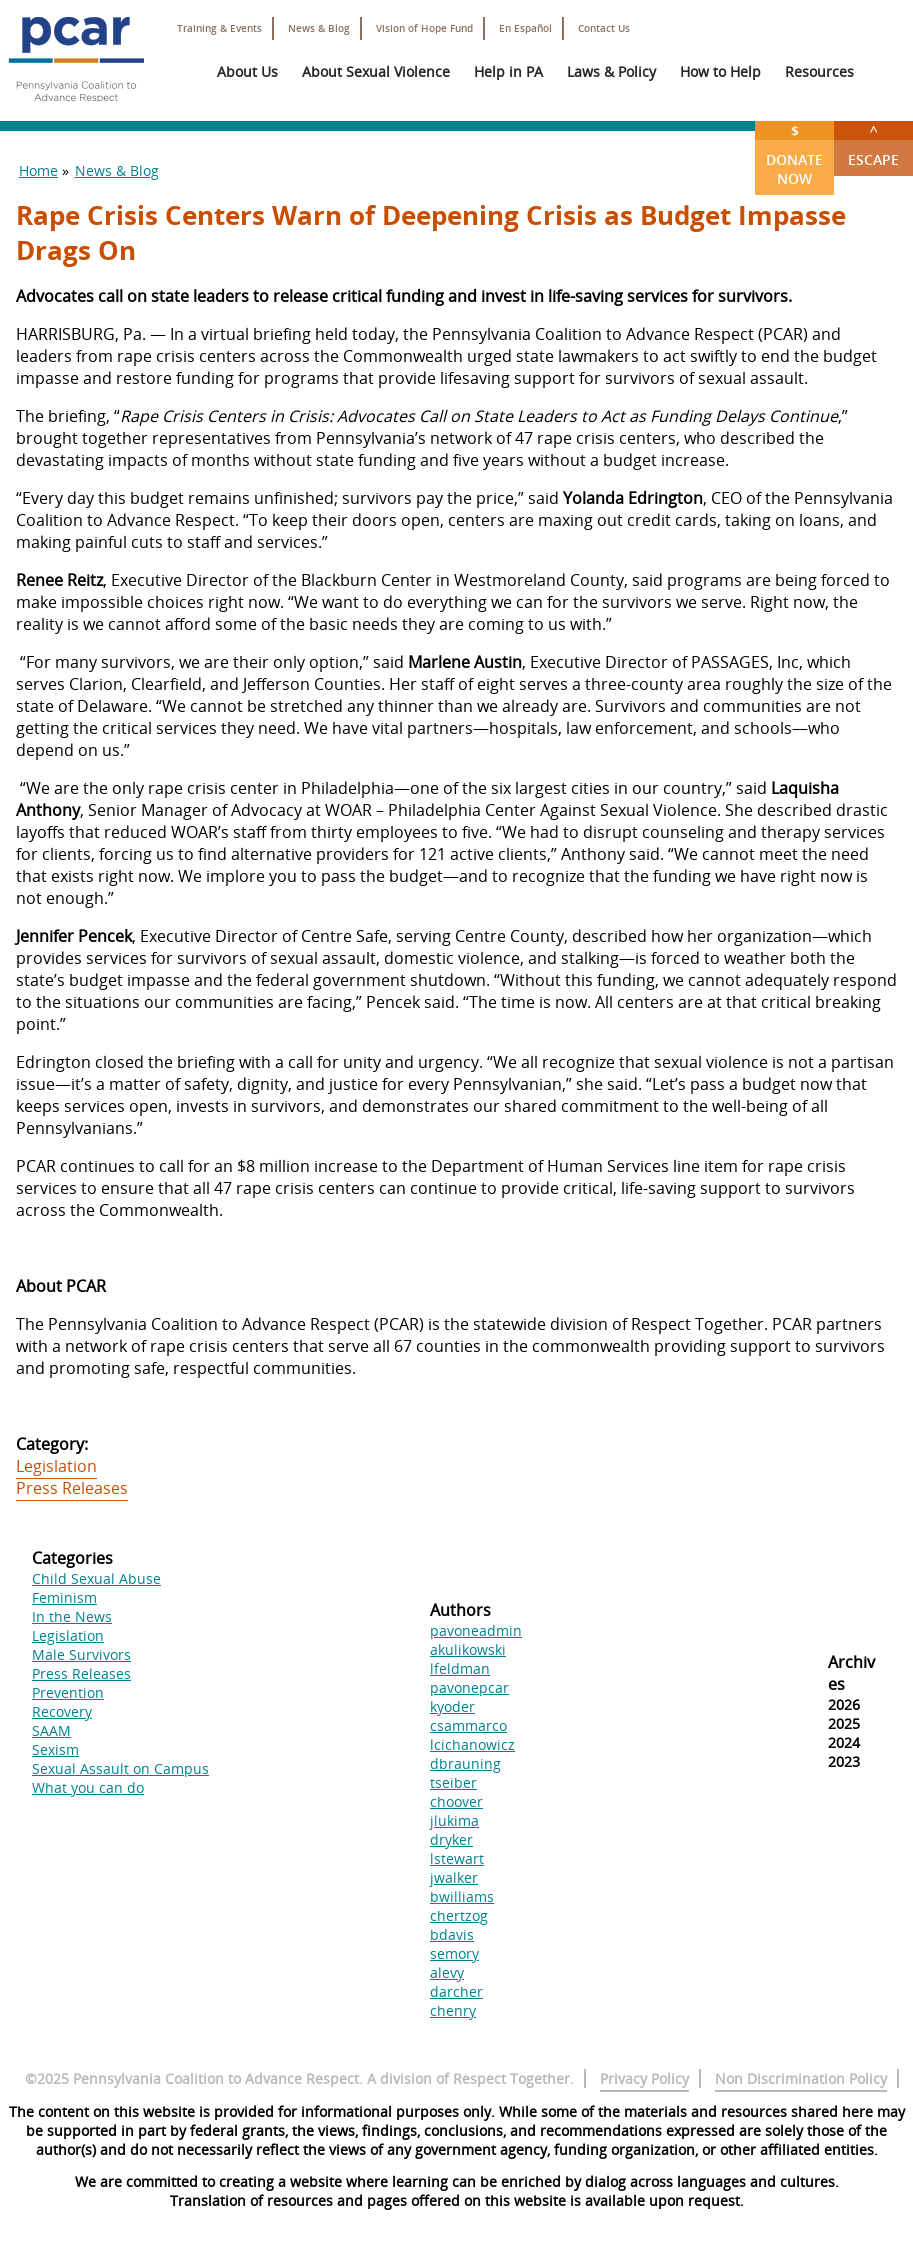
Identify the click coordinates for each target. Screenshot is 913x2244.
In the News (72, 1616)
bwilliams (462, 1896)
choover (456, 1801)
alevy (447, 1972)
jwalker (454, 1877)
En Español (525, 28)
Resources (819, 71)
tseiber (453, 1782)
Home (38, 170)
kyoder (452, 1706)
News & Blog (319, 28)
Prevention (68, 1692)
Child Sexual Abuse (96, 1578)
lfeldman (460, 1668)
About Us (247, 71)
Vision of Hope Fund (424, 28)
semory (454, 1953)
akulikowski (468, 1649)
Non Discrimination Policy (801, 2078)
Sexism (55, 1749)
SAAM (51, 1730)
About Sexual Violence (376, 71)
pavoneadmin (476, 1630)
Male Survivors (81, 1654)
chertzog (459, 1915)
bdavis (452, 1934)
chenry (453, 2010)
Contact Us (604, 28)
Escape (873, 145)
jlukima (454, 1820)
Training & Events (219, 28)
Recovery (62, 1711)
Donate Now (794, 154)
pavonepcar (469, 1687)
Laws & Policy (611, 71)
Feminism (64, 1597)
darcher (456, 1991)
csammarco (468, 1725)
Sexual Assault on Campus (120, 1768)
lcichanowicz (472, 1744)
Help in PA (508, 71)
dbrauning (465, 1763)
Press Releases (72, 1488)
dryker (451, 1839)
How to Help (720, 71)
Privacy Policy (644, 2078)
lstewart (457, 1858)
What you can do (88, 1787)
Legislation (56, 1466)
